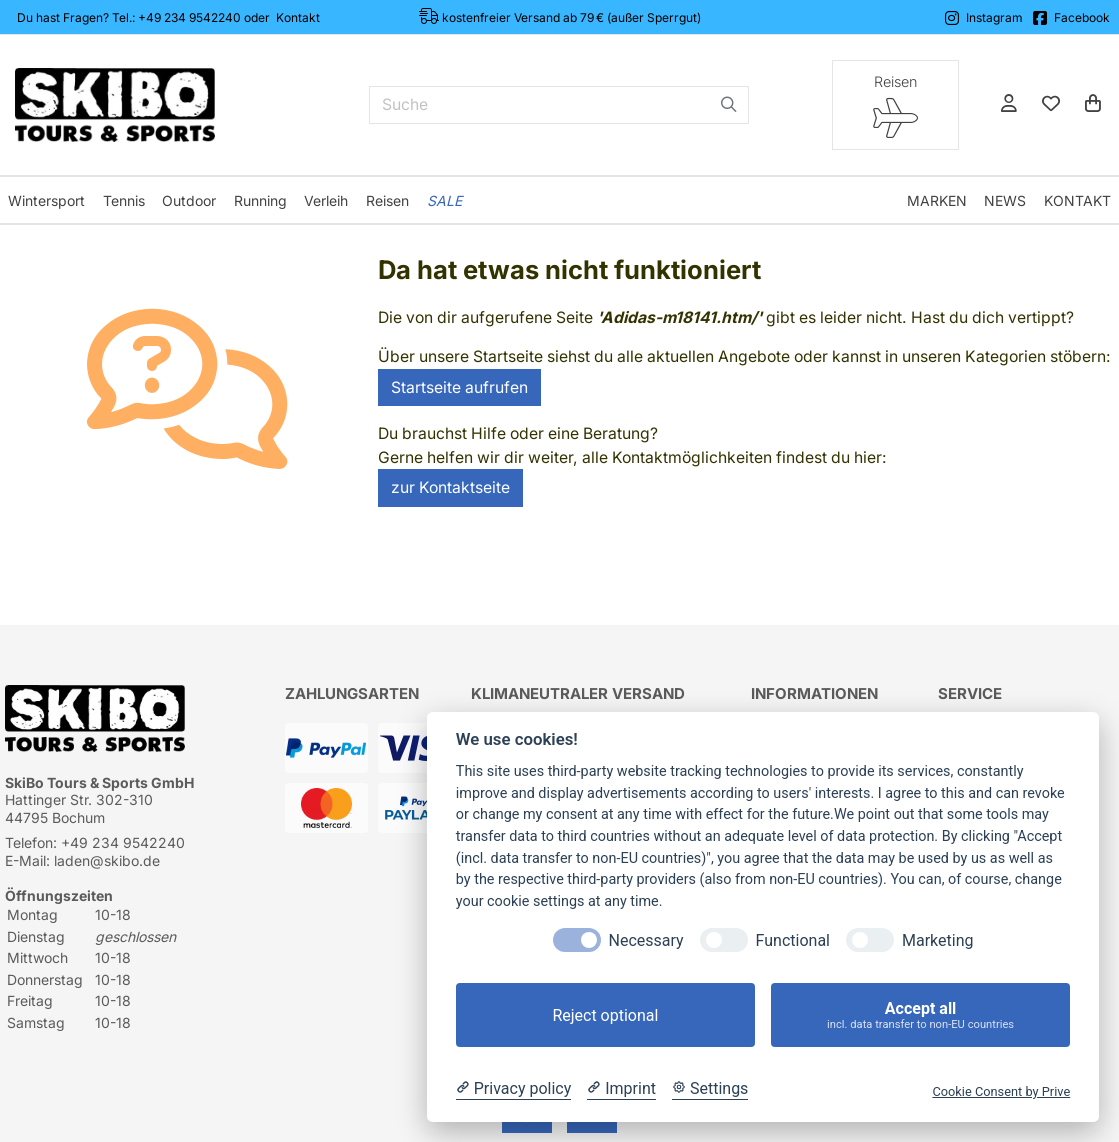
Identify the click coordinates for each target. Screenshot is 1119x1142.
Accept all (920, 1015)
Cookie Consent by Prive (1001, 1091)
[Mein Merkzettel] (1051, 105)
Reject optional (605, 1015)
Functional (793, 940)
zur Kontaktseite (450, 487)
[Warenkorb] (1093, 105)
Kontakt (298, 17)
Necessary (646, 940)
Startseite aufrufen (459, 387)
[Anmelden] (1009, 105)
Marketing (937, 940)
